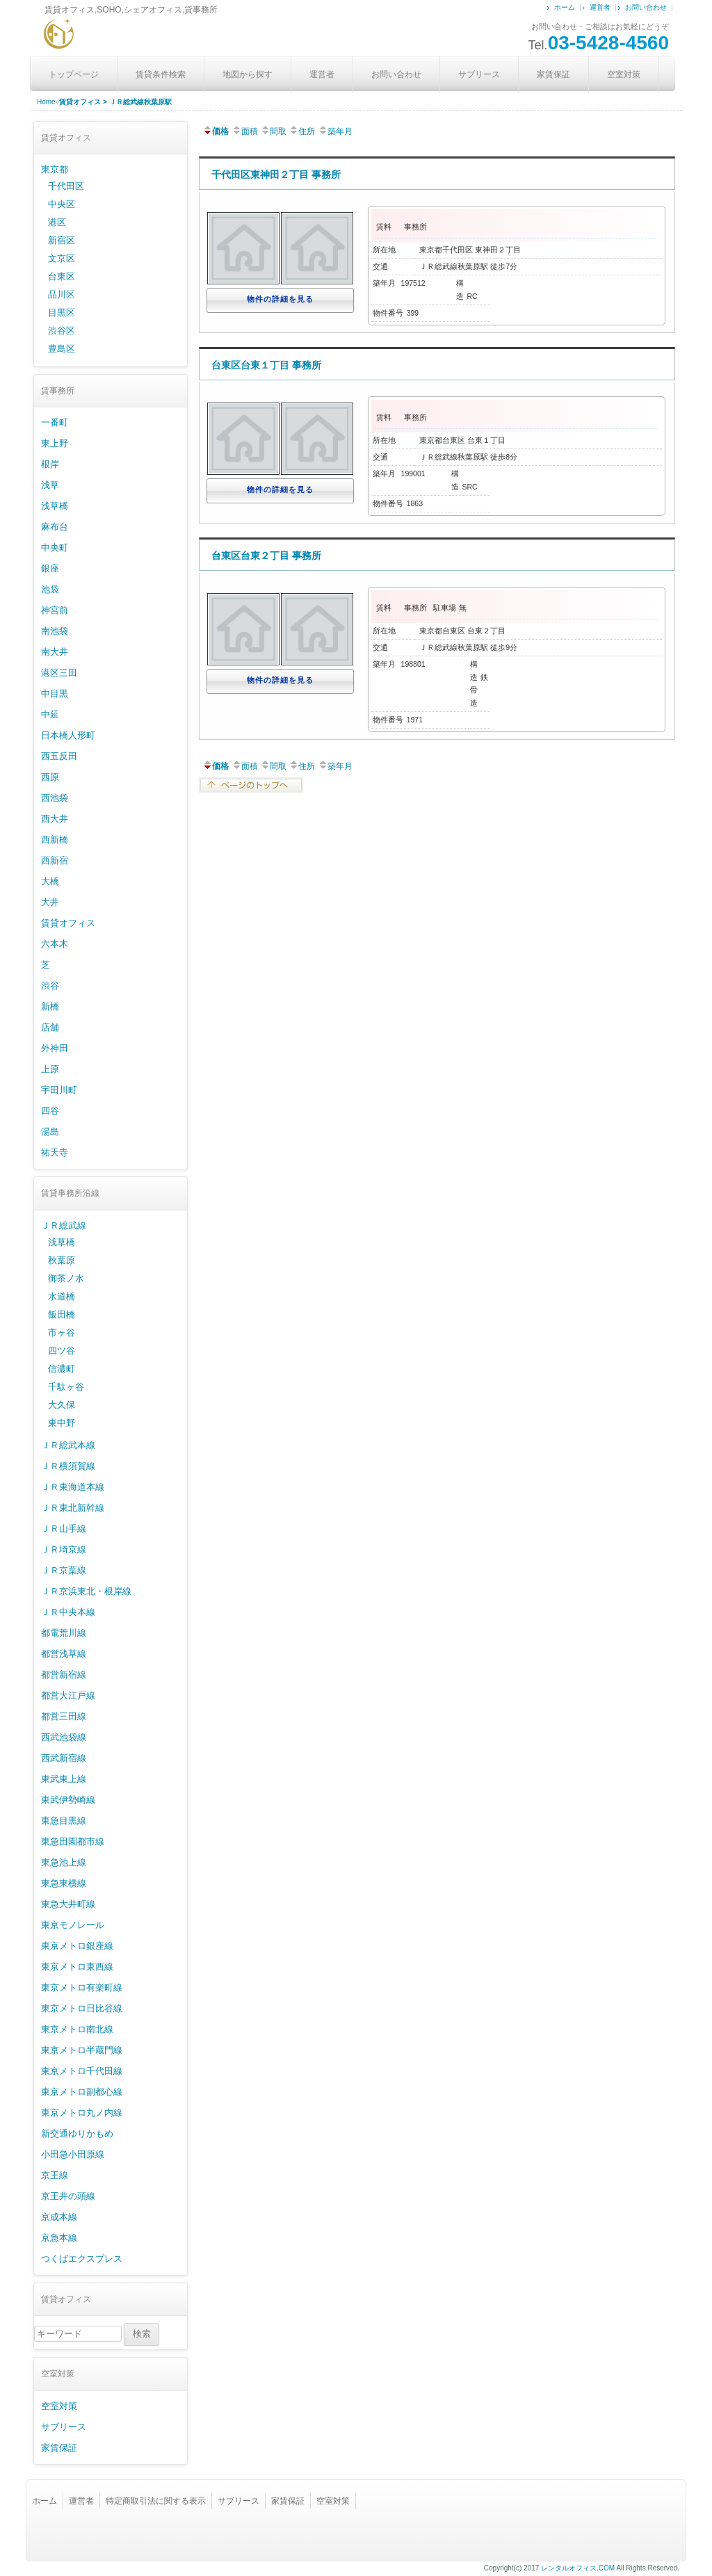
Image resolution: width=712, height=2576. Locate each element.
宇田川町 (59, 1090)
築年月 (335, 131)
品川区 (61, 294)
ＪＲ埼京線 (63, 1549)
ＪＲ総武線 (63, 1225)
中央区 (61, 204)
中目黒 (54, 693)
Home (46, 102)
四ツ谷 (61, 1350)
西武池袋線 (63, 1737)
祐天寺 (54, 1152)
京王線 (54, 2175)
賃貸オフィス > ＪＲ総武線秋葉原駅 (115, 102)
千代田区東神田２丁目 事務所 (276, 174)
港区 (57, 222)
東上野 (54, 443)
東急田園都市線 (72, 1841)
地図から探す (247, 74)
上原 (50, 1069)
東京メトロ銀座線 (77, 1946)
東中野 (61, 1423)
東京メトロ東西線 (77, 1966)
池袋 (50, 589)
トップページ (74, 74)
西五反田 (59, 756)
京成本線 (59, 2217)
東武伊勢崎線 (68, 1800)
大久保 (61, 1405)
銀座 (50, 568)
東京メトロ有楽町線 (81, 1987)
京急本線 (59, 2238)
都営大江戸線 (68, 1695)
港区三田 (59, 672)
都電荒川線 (63, 1633)
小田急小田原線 (72, 2154)
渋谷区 (61, 330)
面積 (245, 131)
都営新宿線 (63, 1674)
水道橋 (61, 1296)
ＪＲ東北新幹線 (72, 1507)
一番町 (54, 422)
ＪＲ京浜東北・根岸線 (86, 1591)
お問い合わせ (646, 7)
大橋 (50, 881)
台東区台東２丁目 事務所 (266, 555)
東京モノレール (72, 1925)
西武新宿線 (63, 1758)
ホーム (564, 7)
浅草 (50, 485)
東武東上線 (63, 1779)
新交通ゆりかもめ (77, 2133)
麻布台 (54, 526)
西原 (50, 777)
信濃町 (61, 1368)
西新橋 (54, 839)
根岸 (50, 464)
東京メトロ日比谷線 (81, 2008)
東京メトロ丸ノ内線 (81, 2112)
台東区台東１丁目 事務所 (266, 365)
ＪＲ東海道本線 (72, 1487)
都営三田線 (63, 1716)
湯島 (50, 1131)
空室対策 (623, 74)
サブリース (479, 74)
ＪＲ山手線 (63, 1528)
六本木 (54, 944)
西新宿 (54, 860)
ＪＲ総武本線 (68, 1445)
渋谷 (50, 985)
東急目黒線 (63, 1820)
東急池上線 (63, 1862)
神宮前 (54, 610)
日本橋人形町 (68, 735)
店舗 (50, 1027)
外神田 (54, 1048)
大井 (50, 902)
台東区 (61, 276)
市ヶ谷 (61, 1332)
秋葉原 (61, 1260)
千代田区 (66, 186)
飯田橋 (61, 1314)
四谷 (50, 1110)
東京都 (54, 169)
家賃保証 (553, 74)
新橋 (50, 1006)
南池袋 (54, 631)
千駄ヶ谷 (66, 1387)
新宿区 (61, 240)
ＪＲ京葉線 (63, 1570)
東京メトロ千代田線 (81, 2071)
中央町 (54, 547)
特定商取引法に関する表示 (156, 2501)
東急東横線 (63, 1883)
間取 (273, 131)
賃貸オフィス (68, 923)
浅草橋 (54, 506)
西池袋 (54, 798)
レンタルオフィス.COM (578, 2568)
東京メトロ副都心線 (81, 2092)
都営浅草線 (63, 1654)
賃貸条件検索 (161, 74)
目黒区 (61, 312)
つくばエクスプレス (81, 2258)
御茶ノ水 (66, 1278)
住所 (302, 131)
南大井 (54, 652)
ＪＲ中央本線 (68, 1612)
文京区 (61, 258)
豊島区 (61, 348)
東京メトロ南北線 (77, 2029)
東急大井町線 (68, 1904)
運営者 (600, 7)
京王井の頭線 (68, 2196)
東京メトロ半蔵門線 (81, 2050)
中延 (50, 714)
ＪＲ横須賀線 (68, 1466)
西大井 (54, 818)
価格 (215, 131)
